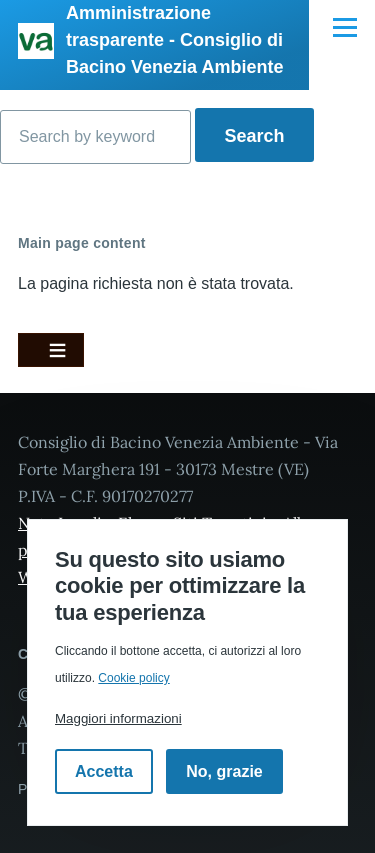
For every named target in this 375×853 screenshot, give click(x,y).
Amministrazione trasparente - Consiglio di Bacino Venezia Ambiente (174, 40)
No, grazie (224, 771)
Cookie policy (133, 678)
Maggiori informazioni (118, 718)
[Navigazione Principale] (345, 27)
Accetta (104, 771)
